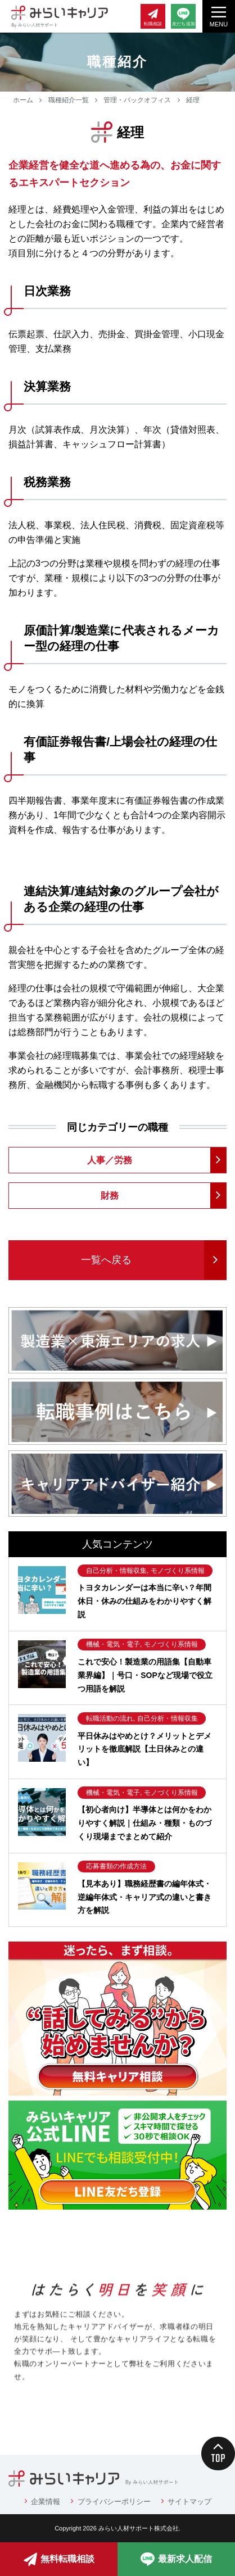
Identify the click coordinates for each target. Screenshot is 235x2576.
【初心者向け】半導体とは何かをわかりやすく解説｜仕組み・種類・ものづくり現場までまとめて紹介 (144, 1823)
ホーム (23, 100)
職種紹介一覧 (68, 100)
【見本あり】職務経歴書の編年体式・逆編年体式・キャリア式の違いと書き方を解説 (144, 1897)
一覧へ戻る (106, 1260)
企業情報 (45, 2501)
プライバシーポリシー (114, 2501)
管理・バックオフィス (137, 100)
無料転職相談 (59, 2559)
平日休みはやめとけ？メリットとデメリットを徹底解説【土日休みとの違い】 (144, 1749)
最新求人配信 (176, 2559)
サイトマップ (189, 2501)
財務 (110, 1195)
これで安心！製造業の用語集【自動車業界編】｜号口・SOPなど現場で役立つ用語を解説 (145, 1675)
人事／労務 (109, 1160)
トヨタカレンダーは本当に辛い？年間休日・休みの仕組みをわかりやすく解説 (144, 1601)
